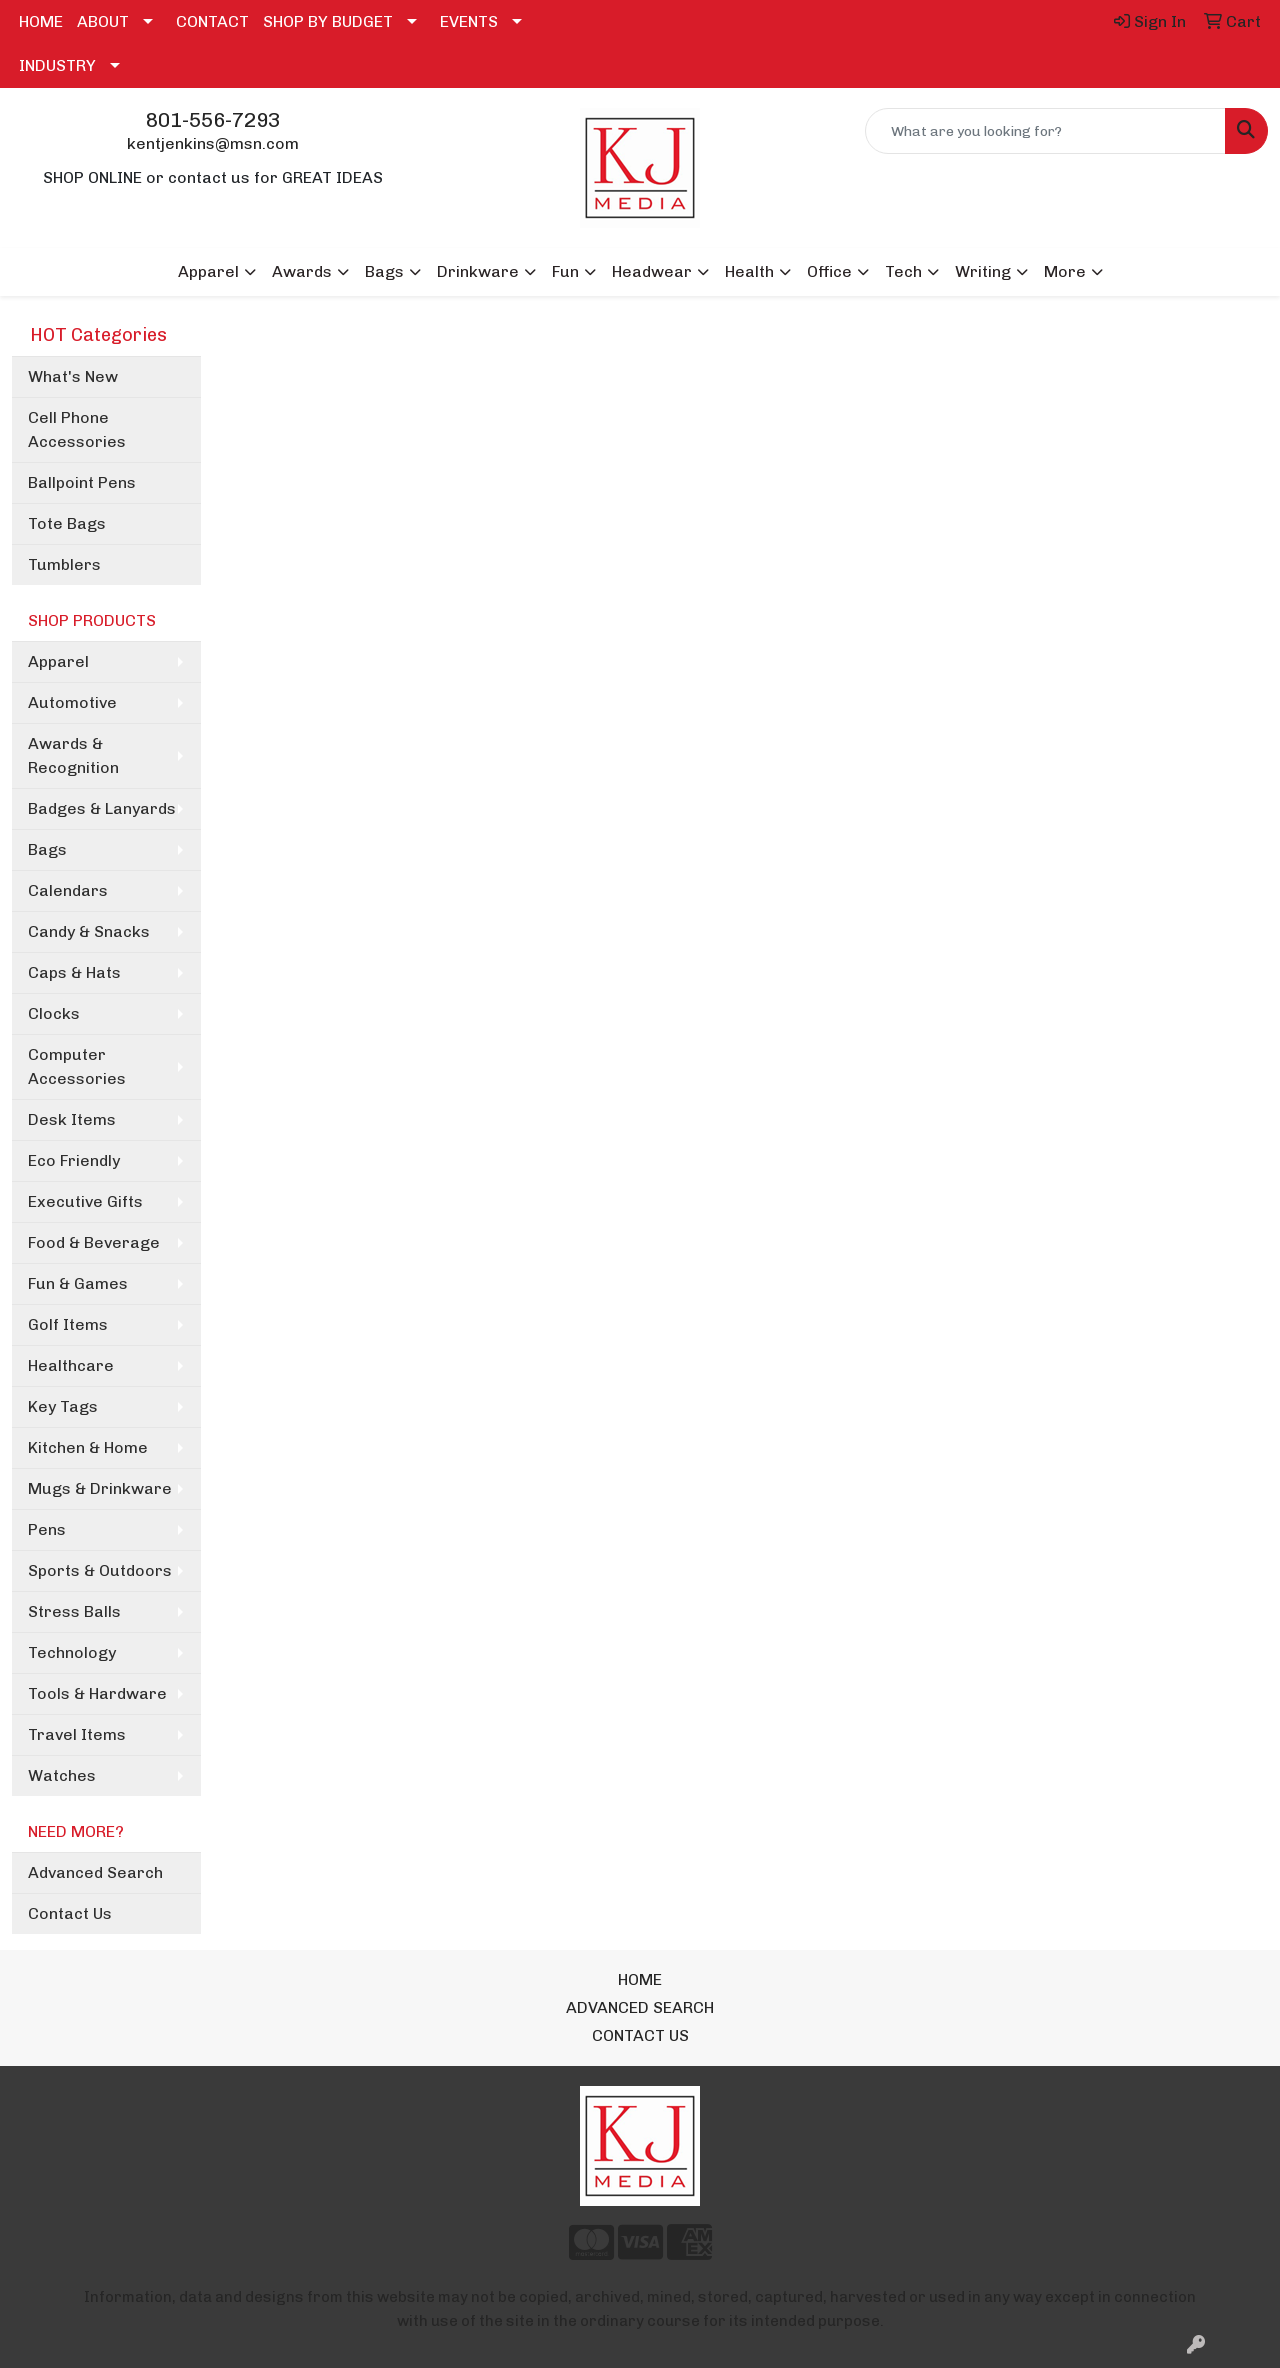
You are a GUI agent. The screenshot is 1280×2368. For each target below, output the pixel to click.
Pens (47, 1529)
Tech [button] (903, 271)
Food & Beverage (94, 1242)
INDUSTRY (57, 65)
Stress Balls (74, 1611)
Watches (62, 1775)
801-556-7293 (213, 120)
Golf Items (68, 1324)
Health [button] (749, 271)
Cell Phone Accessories (77, 429)
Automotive (72, 702)
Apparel (58, 661)
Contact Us (70, 1913)
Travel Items (77, 1734)
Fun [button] (565, 271)
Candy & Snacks (89, 931)
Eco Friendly (74, 1160)
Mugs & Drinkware (100, 1488)
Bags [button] (384, 271)
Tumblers (64, 564)
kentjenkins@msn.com (213, 143)
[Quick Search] (1045, 131)
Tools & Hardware (97, 1693)
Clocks (54, 1013)
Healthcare (71, 1365)
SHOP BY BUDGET (328, 21)
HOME (41, 21)
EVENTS (469, 21)
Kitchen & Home (88, 1447)
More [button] (1065, 271)
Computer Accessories (77, 1066)
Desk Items (72, 1119)
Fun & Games (78, 1283)
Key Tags (63, 1406)
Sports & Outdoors (100, 1570)
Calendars (68, 890)
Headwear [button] (652, 271)
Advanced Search (95, 1872)
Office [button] (829, 271)
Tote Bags (67, 523)
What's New (73, 376)
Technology (72, 1652)
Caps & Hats (74, 972)
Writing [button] (983, 271)
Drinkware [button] (478, 271)
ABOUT (103, 21)
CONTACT (212, 21)
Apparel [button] (208, 271)
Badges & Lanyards (102, 808)
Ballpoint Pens (82, 482)
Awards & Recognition (73, 755)
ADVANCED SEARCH (640, 2007)
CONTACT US (640, 2035)
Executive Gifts (85, 1201)
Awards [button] (302, 271)
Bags (47, 849)
